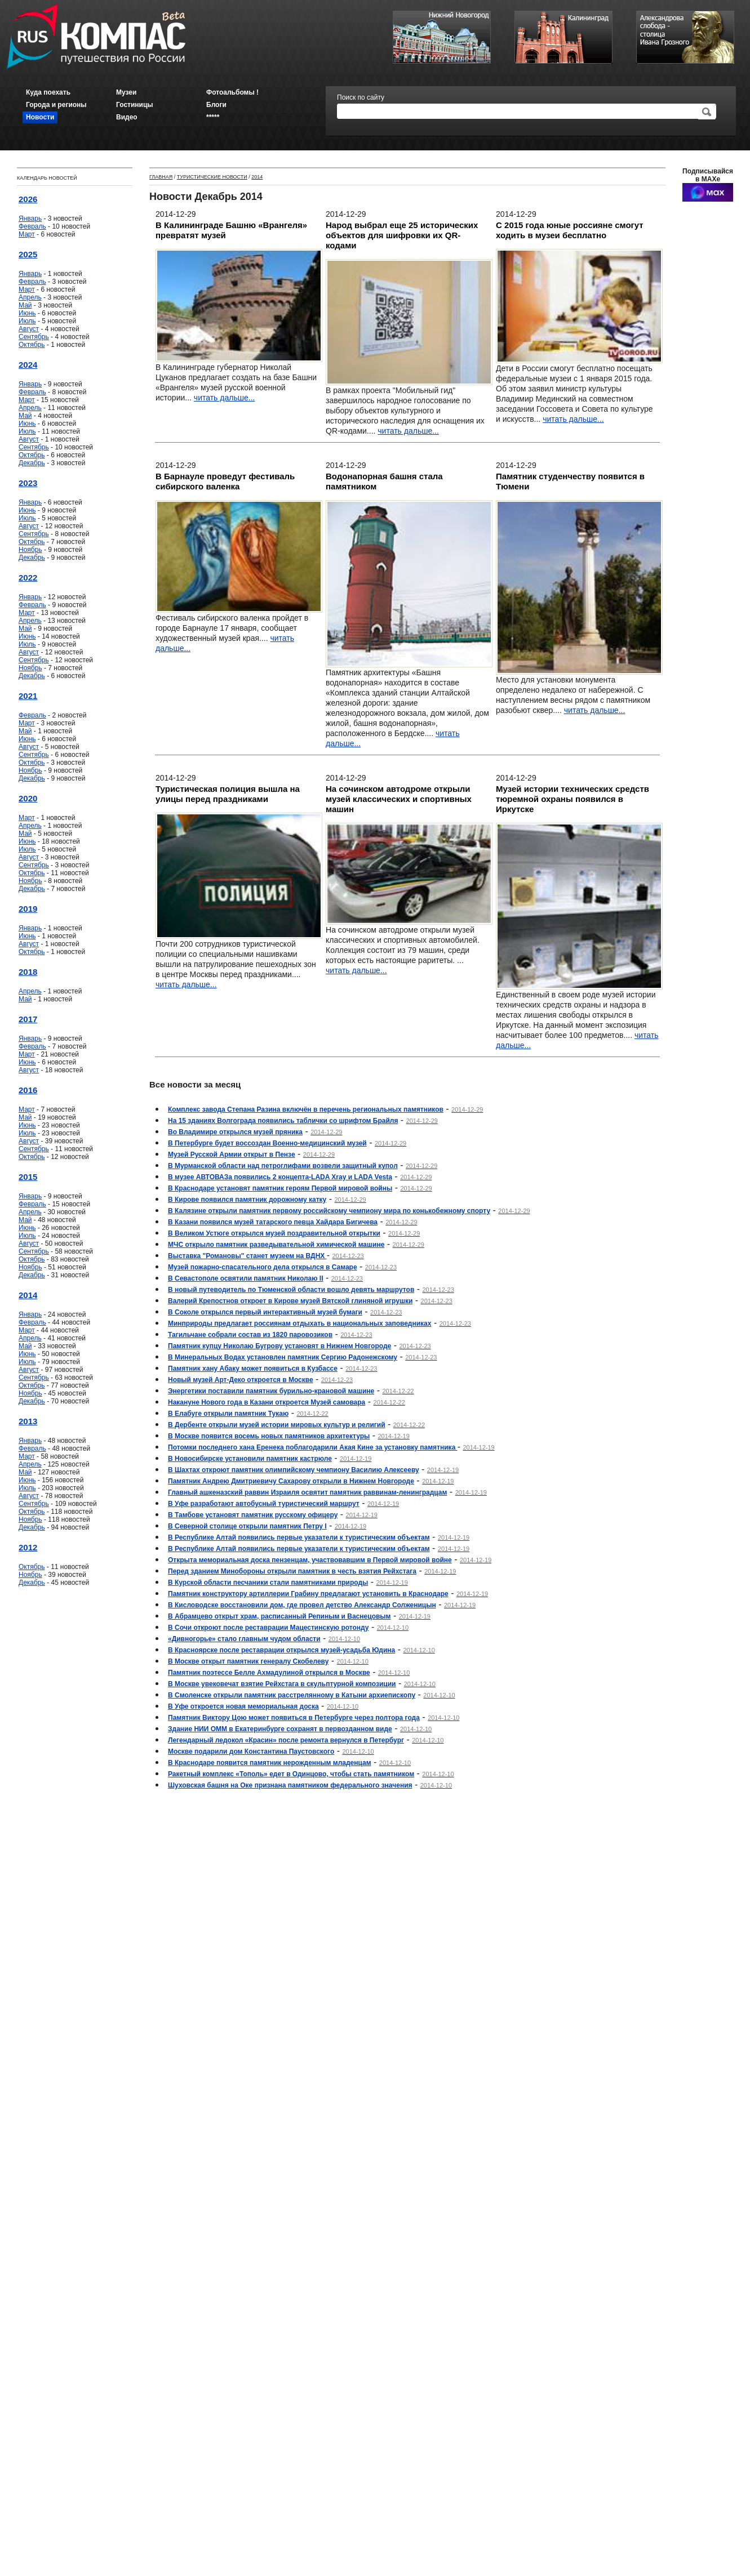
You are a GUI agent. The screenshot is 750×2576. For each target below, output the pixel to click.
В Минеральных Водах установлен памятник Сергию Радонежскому (282, 1357)
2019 (28, 908)
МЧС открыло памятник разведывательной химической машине (276, 1245)
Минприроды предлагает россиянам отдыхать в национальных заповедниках (299, 1323)
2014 (28, 1295)
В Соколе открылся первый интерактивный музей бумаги (265, 1312)
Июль (27, 321)
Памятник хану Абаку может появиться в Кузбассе (253, 1368)
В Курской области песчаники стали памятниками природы (268, 1582)
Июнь (27, 313)
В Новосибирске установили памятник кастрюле (250, 1459)
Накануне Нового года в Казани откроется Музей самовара (266, 1402)
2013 (28, 1421)
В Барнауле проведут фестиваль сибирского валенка (225, 481)
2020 (28, 798)
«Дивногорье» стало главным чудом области (244, 1639)
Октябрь (32, 345)
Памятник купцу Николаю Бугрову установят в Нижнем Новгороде (279, 1346)
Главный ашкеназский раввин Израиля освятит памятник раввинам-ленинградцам (307, 1492)
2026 (28, 199)
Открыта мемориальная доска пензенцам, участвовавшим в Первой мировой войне (310, 1560)
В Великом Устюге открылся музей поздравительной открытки (274, 1233)
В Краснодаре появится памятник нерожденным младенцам (269, 1763)
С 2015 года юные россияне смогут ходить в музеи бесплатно (570, 230)
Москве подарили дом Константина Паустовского (251, 1751)
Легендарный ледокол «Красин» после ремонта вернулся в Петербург (286, 1740)
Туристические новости (212, 177)
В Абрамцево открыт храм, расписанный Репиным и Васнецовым (279, 1616)
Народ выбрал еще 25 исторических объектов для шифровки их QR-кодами (402, 235)
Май (25, 305)
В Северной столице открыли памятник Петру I (247, 1526)
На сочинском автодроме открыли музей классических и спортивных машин (399, 799)
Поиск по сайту (360, 97)
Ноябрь (30, 550)
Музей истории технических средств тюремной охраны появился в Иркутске (572, 799)
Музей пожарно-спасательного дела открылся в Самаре (262, 1267)
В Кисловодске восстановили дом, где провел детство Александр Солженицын (302, 1605)
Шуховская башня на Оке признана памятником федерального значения (290, 1785)
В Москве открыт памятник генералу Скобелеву (248, 1661)
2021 (28, 696)
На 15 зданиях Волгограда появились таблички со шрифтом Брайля (283, 1121)
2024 (28, 364)
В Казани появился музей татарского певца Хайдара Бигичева (273, 1222)
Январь (30, 218)
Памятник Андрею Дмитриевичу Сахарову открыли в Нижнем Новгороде (291, 1481)
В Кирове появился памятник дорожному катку (247, 1200)
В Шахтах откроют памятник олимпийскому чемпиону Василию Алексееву (293, 1470)
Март (27, 234)
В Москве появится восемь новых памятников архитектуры (269, 1436)
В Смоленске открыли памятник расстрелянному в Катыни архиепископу (291, 1695)
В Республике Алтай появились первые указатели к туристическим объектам (299, 1537)
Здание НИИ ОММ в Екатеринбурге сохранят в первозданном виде (280, 1729)
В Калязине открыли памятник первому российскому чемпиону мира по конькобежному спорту (329, 1211)
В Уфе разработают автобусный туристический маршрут (264, 1504)
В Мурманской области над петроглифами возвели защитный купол (283, 1166)
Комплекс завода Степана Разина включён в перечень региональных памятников (305, 1109)
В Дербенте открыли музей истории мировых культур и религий (276, 1425)
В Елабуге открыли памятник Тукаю (228, 1414)
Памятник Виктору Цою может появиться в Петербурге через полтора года (294, 1718)
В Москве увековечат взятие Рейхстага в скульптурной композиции (282, 1684)
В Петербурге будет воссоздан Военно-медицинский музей (267, 1143)
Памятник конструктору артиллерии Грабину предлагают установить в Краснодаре (308, 1594)
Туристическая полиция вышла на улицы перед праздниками (228, 794)
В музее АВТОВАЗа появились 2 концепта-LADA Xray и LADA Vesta (280, 1177)
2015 (28, 1177)
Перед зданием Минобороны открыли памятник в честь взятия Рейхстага (292, 1571)
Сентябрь (34, 337)
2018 (28, 972)
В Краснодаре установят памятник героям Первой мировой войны (280, 1188)
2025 (28, 254)
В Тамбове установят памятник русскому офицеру (253, 1515)
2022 (28, 577)
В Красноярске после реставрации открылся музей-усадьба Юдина (281, 1650)
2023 (28, 483)
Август (29, 329)
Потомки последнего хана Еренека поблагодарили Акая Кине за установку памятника (313, 1447)
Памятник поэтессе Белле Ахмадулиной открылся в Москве (269, 1673)
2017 (28, 1019)
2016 (28, 1090)
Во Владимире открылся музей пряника (235, 1132)
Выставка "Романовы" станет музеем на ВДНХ (247, 1256)
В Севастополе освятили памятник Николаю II (245, 1278)
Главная (160, 177)
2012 (28, 1547)
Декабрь (32, 463)
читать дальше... (224, 397)
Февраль (32, 226)
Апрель (30, 297)
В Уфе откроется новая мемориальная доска (243, 1706)
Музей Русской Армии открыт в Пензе (231, 1154)
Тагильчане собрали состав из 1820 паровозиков (250, 1335)
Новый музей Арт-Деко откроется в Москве (240, 1380)
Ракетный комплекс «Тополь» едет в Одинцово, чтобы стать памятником (291, 1774)
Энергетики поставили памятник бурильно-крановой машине (271, 1391)
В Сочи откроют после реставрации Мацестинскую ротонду (268, 1628)
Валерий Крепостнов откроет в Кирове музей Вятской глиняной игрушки (290, 1301)
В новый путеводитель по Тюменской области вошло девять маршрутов (291, 1290)
